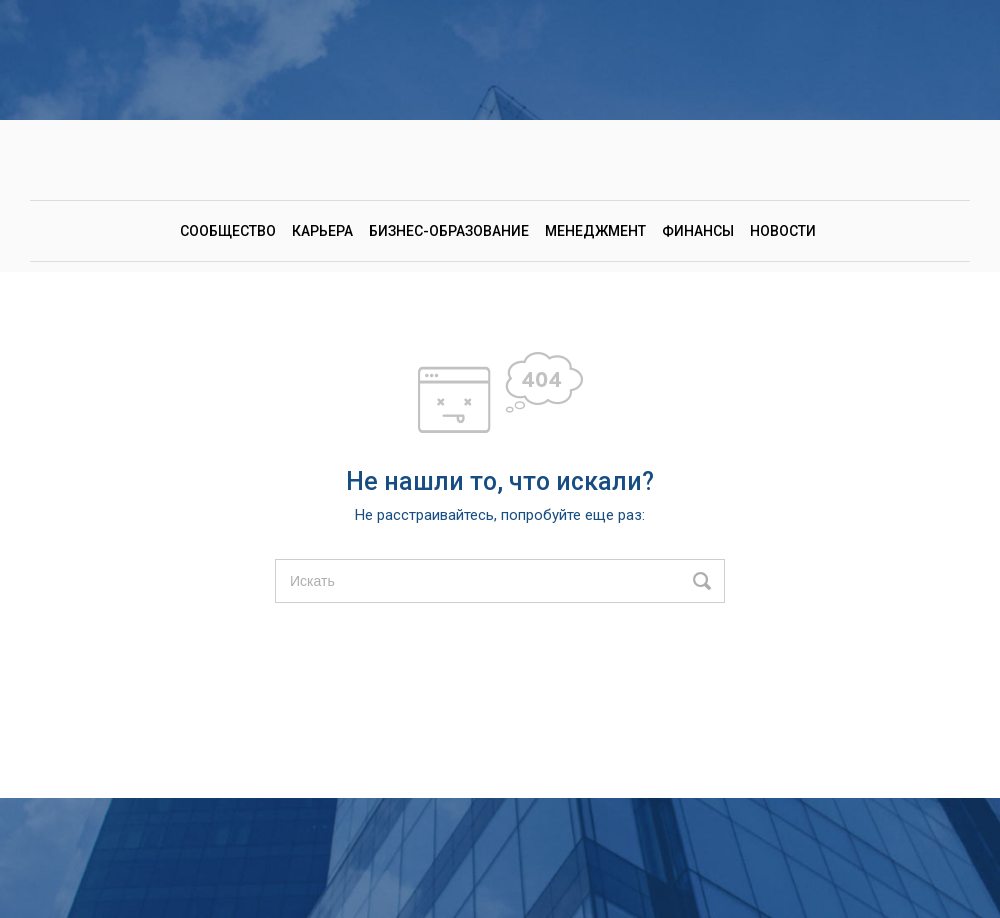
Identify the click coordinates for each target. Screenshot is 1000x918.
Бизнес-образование (449, 231)
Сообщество (228, 231)
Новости (783, 231)
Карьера (322, 231)
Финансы (698, 231)
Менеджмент (595, 231)
